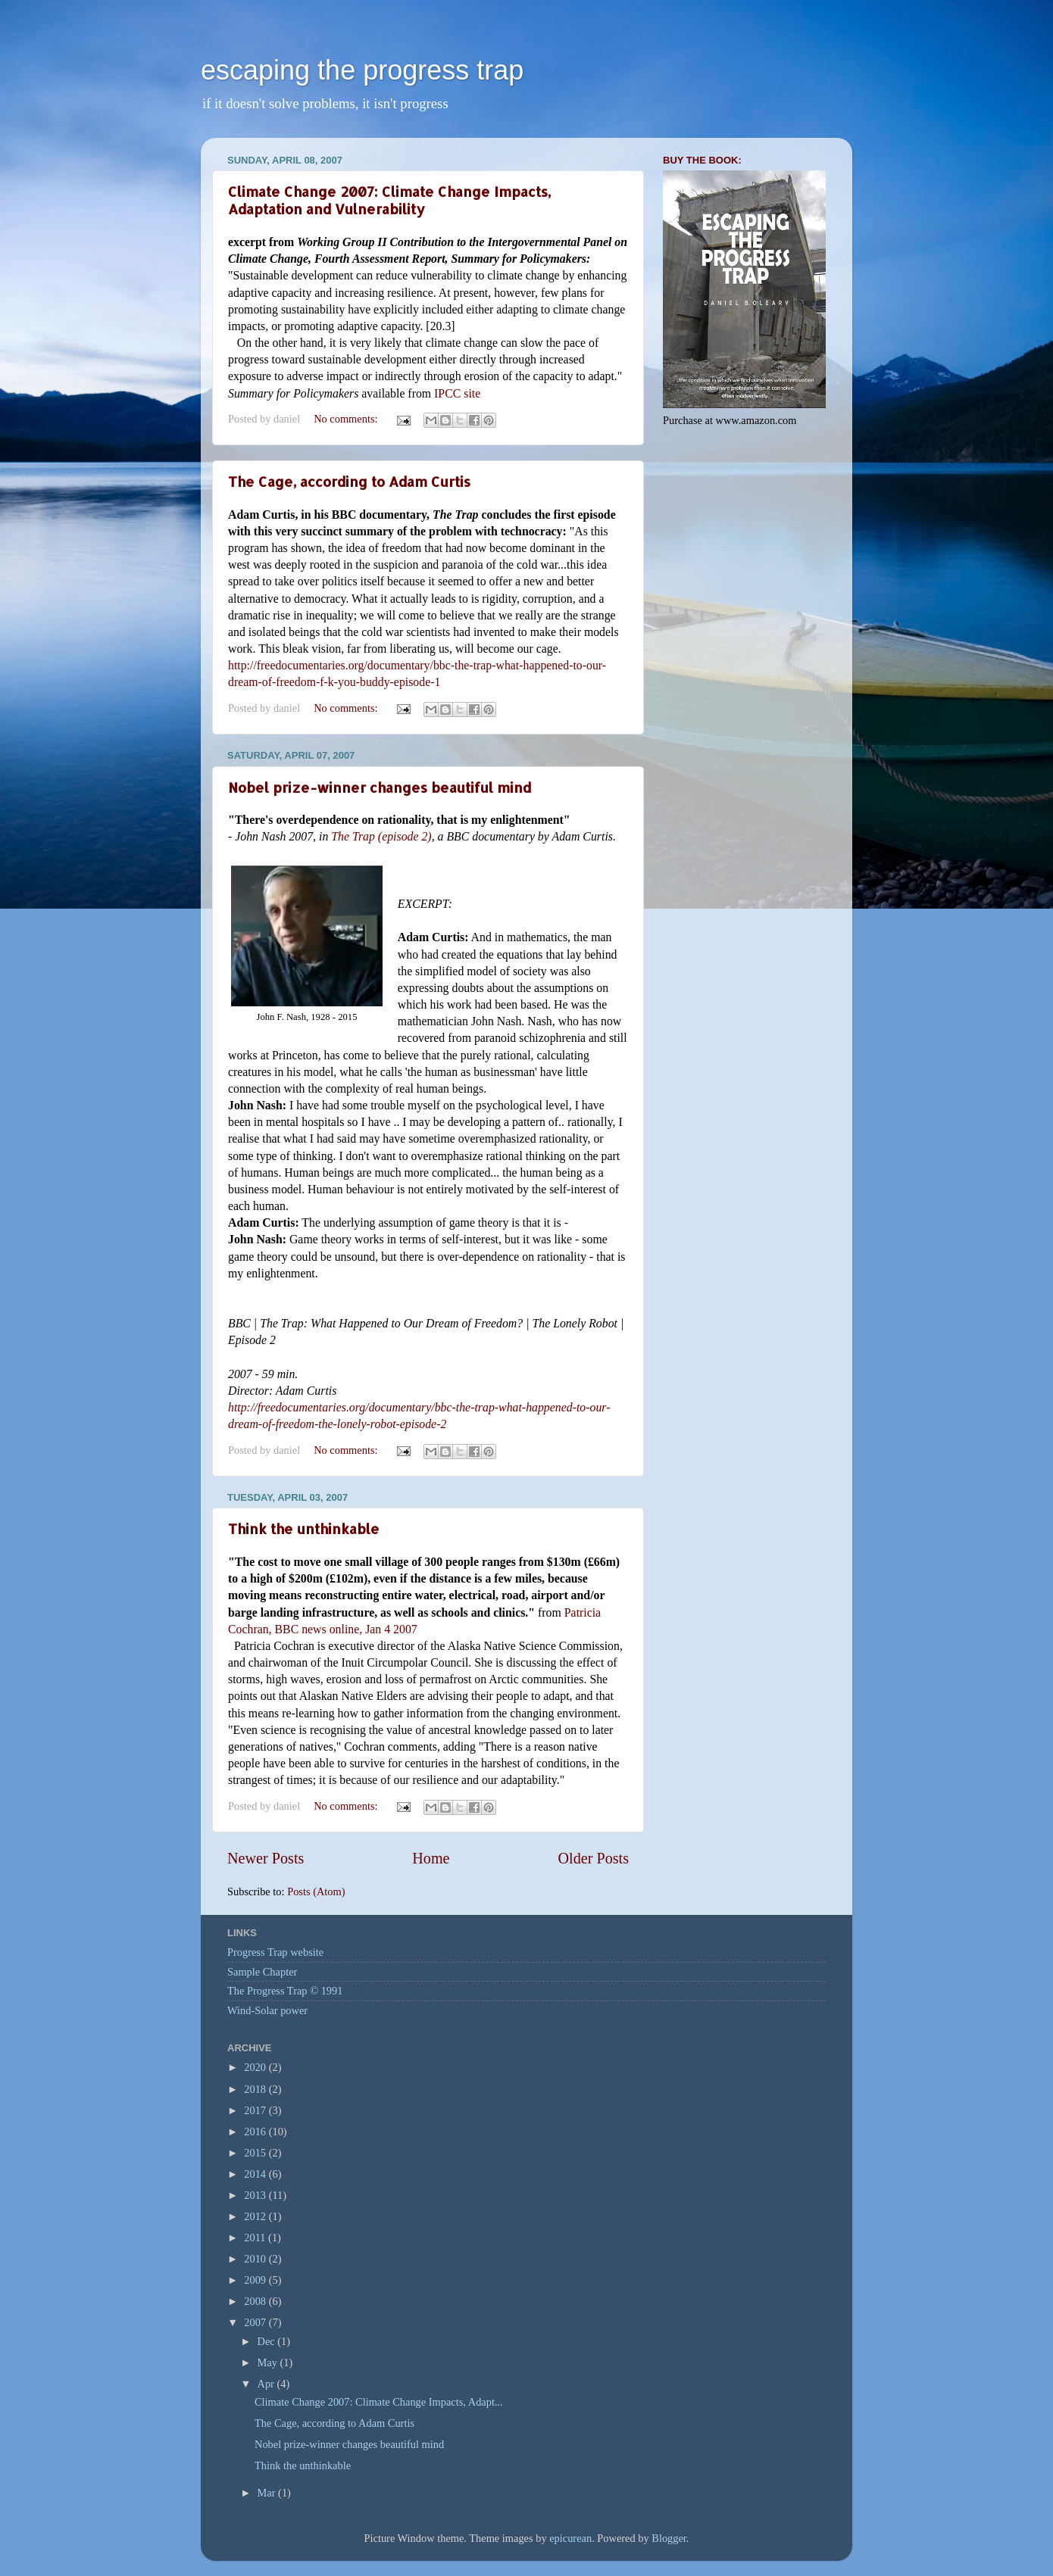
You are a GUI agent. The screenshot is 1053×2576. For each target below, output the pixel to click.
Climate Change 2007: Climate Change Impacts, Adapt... (379, 2402)
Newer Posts (265, 1858)
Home (430, 1858)
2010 (256, 2259)
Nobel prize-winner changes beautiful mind (379, 787)
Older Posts (593, 1858)
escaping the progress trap (362, 70)
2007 (256, 2322)
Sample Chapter (262, 1972)
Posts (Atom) (316, 1891)
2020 (256, 2067)
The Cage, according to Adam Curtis (349, 481)
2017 (256, 2110)
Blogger (668, 2538)
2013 (256, 2195)
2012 (256, 2216)
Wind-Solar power (267, 2010)
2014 (256, 2174)
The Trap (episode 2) (381, 836)
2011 (256, 2237)
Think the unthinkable (304, 1528)
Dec (268, 2341)
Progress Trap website (275, 1952)
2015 (256, 2153)
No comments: (347, 419)
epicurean (570, 2538)
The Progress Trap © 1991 (284, 1991)
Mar (268, 2493)
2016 (256, 2131)
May (269, 2362)
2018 (256, 2089)
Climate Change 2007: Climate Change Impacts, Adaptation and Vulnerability (389, 199)
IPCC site (457, 393)
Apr (267, 2384)
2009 (256, 2280)
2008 (256, 2301)
